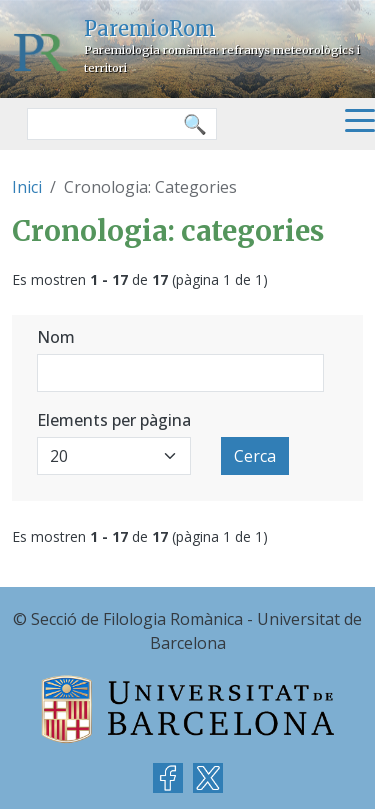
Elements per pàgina (114, 420)
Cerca (255, 456)
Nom (56, 337)
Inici (27, 187)
